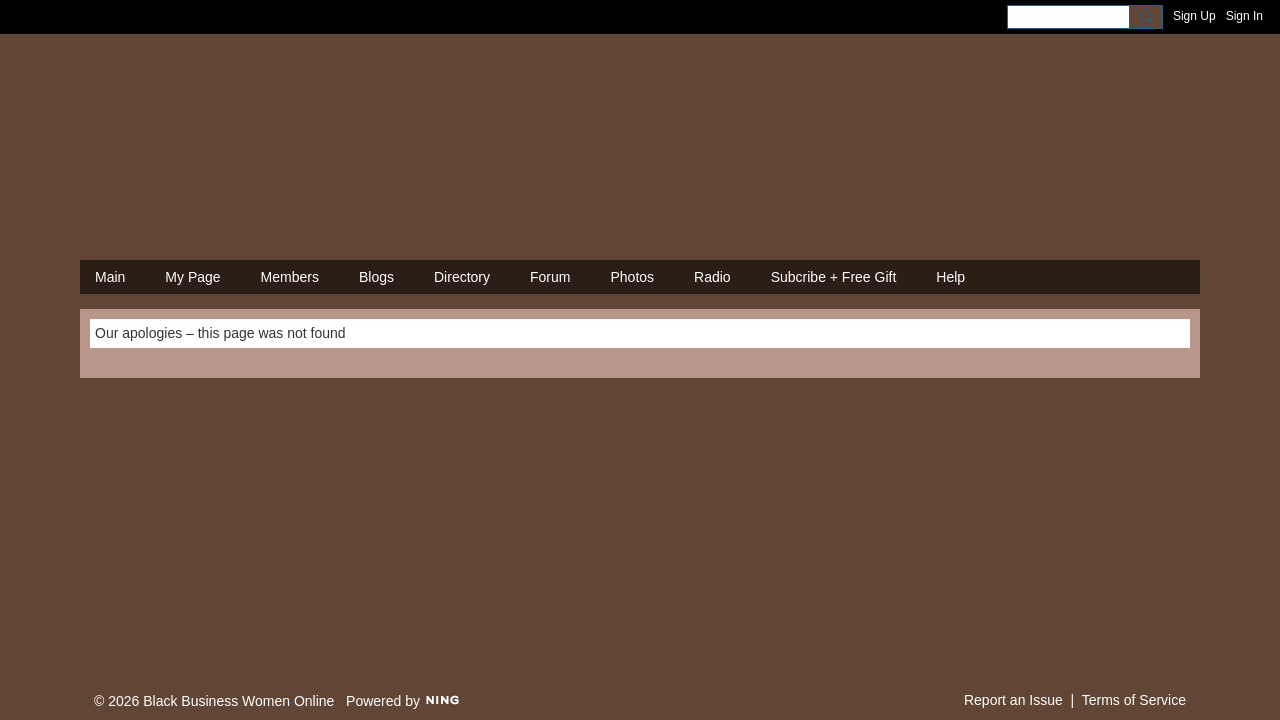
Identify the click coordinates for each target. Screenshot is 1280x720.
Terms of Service (1134, 700)
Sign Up (1194, 16)
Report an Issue (1013, 700)
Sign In (1244, 16)
